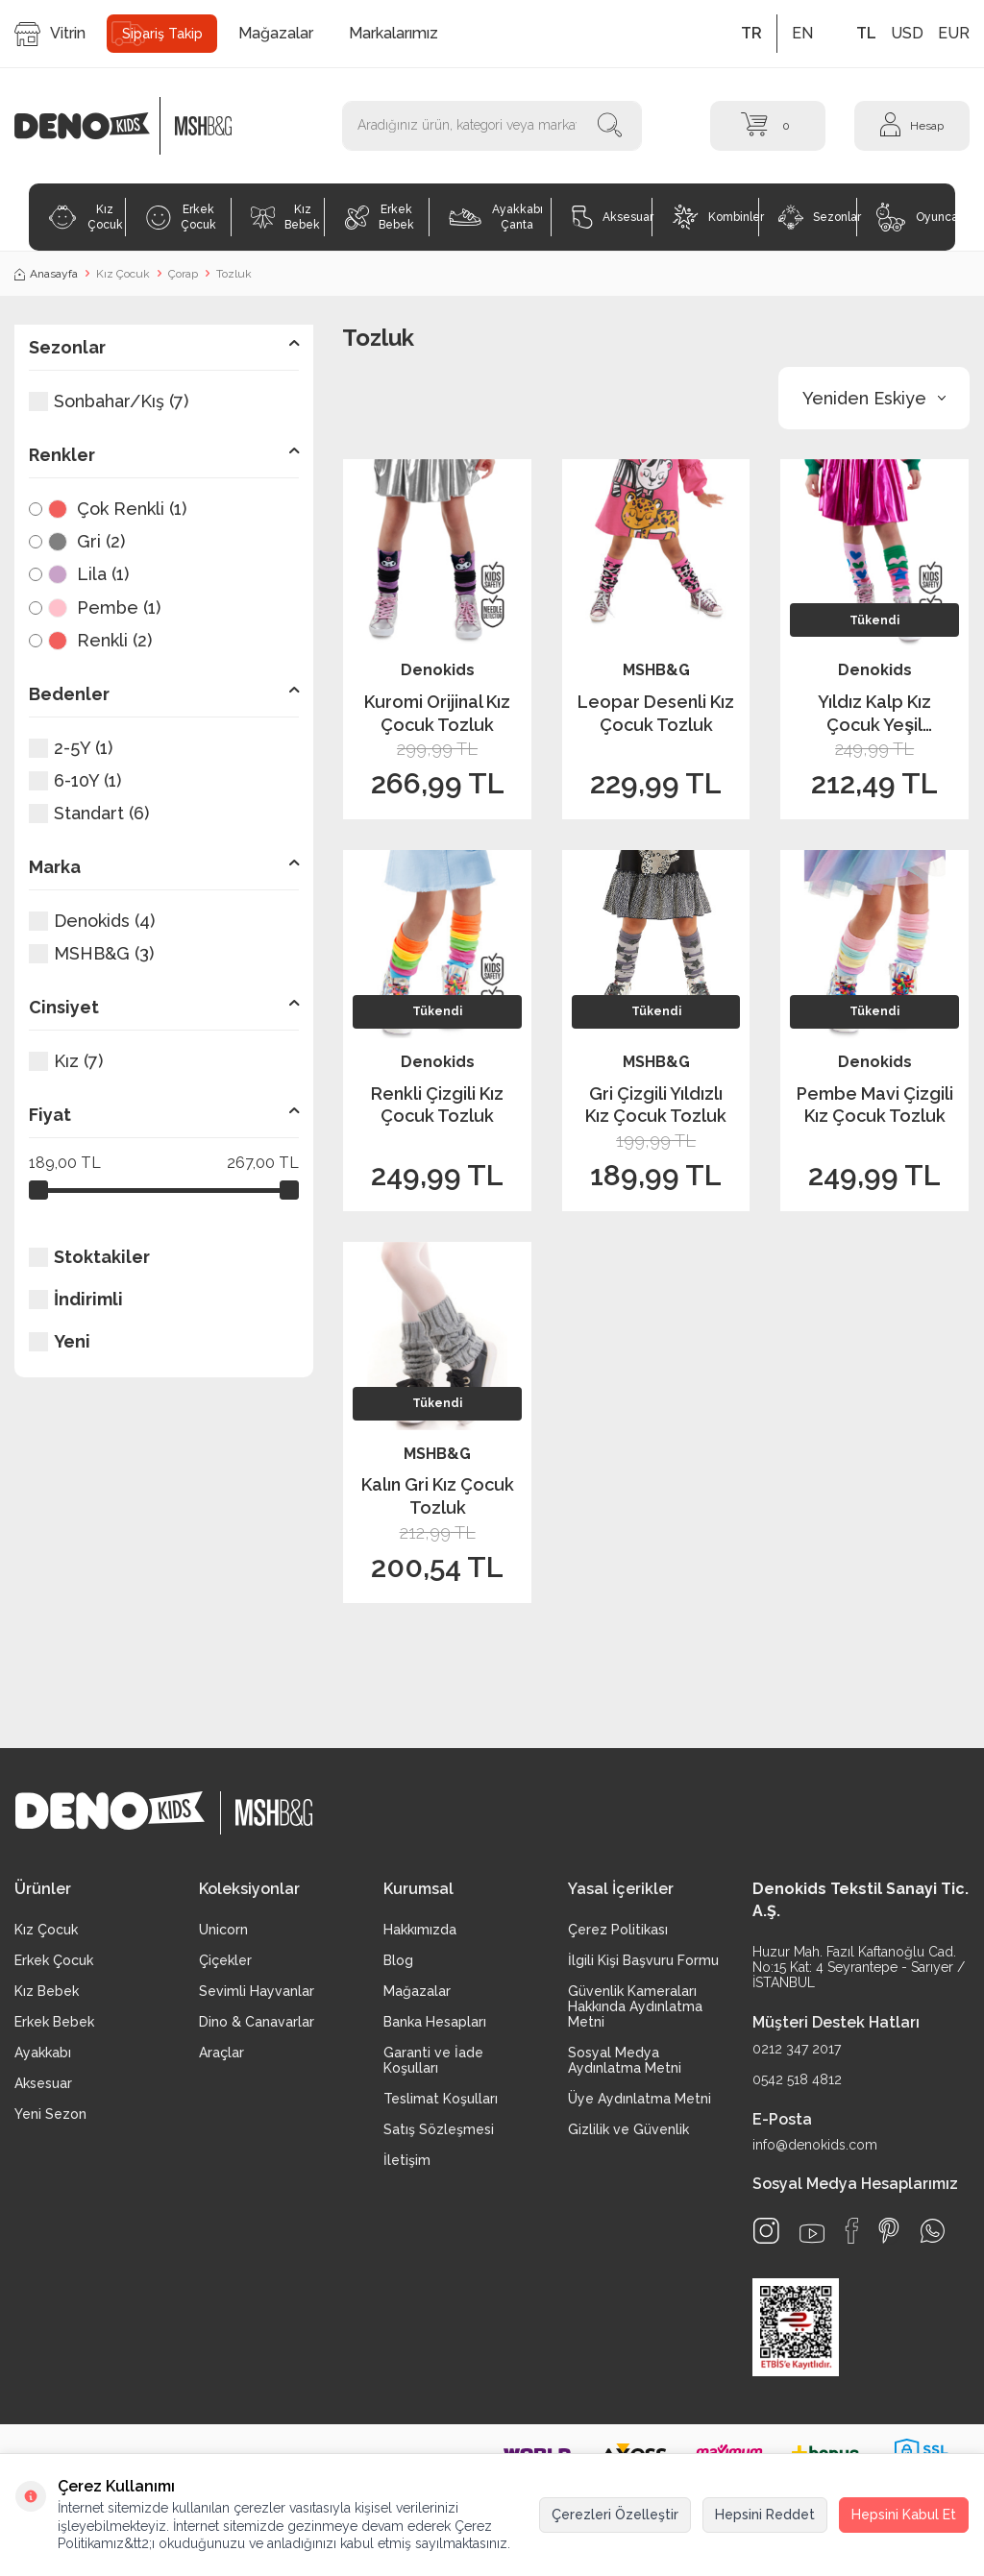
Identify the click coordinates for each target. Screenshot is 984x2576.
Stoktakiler (89, 1257)
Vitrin (50, 34)
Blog (398, 1960)
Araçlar (221, 2052)
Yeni (59, 1341)
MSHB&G (656, 670)
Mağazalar (275, 33)
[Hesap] (912, 125)
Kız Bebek (285, 217)
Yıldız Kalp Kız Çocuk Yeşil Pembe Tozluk (875, 714)
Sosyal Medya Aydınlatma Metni (624, 2060)
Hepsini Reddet (765, 2514)
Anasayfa (46, 273)
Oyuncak (915, 217)
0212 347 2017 (796, 2048)
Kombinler (715, 217)
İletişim (406, 2160)
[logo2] (203, 126)
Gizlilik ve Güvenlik (628, 2129)
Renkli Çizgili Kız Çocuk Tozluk (437, 1104)
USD (907, 33)
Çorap (183, 273)
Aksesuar (612, 217)
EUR (954, 33)
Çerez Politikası (618, 1929)
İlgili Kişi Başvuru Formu (643, 1960)
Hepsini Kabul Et (903, 2514)
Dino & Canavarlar (256, 2021)
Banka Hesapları (434, 2021)
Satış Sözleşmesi (438, 2129)
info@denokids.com (814, 2144)
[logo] (92, 126)
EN (802, 33)
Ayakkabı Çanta (495, 217)
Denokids (438, 670)
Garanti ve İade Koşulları (433, 2060)
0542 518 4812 (797, 2079)
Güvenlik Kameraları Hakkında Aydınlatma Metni (635, 2006)
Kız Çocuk (85, 217)
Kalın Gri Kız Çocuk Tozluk (437, 1495)
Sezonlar (817, 217)
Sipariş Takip (162, 33)
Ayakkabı (42, 2052)
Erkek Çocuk (181, 217)
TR (751, 33)
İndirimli (76, 1299)
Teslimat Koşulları (440, 2098)
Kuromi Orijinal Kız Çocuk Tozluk (437, 713)
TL (866, 33)
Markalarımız (393, 33)
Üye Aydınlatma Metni (639, 2098)
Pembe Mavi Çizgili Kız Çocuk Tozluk (875, 1104)
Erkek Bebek (379, 217)
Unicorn (223, 1929)
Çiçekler (225, 1960)
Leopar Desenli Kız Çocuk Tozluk (656, 713)
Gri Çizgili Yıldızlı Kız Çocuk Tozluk (655, 1104)
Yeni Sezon (50, 2114)
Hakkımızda (419, 1929)
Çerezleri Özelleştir (615, 2514)
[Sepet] (767, 125)
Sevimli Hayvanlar (256, 1991)
